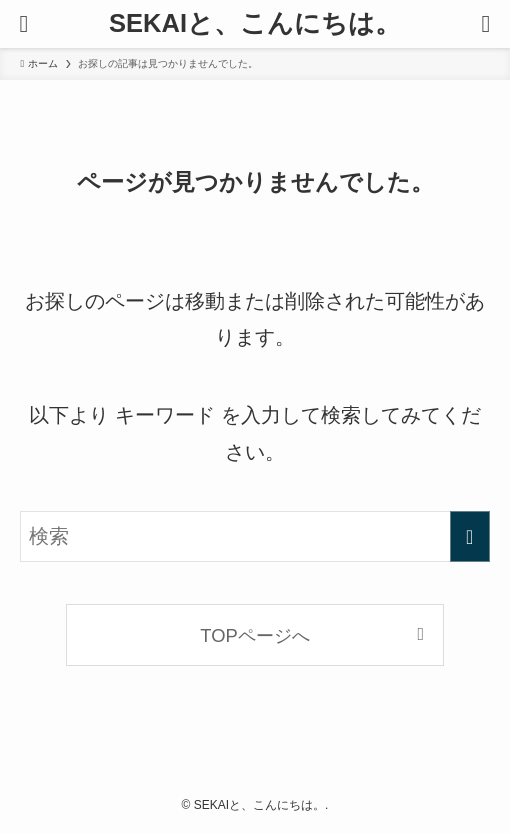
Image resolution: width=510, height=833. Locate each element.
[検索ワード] (254, 536)
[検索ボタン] (486, 24)
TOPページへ (254, 635)
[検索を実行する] (470, 536)
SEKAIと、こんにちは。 (255, 24)
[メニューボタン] (24, 24)
